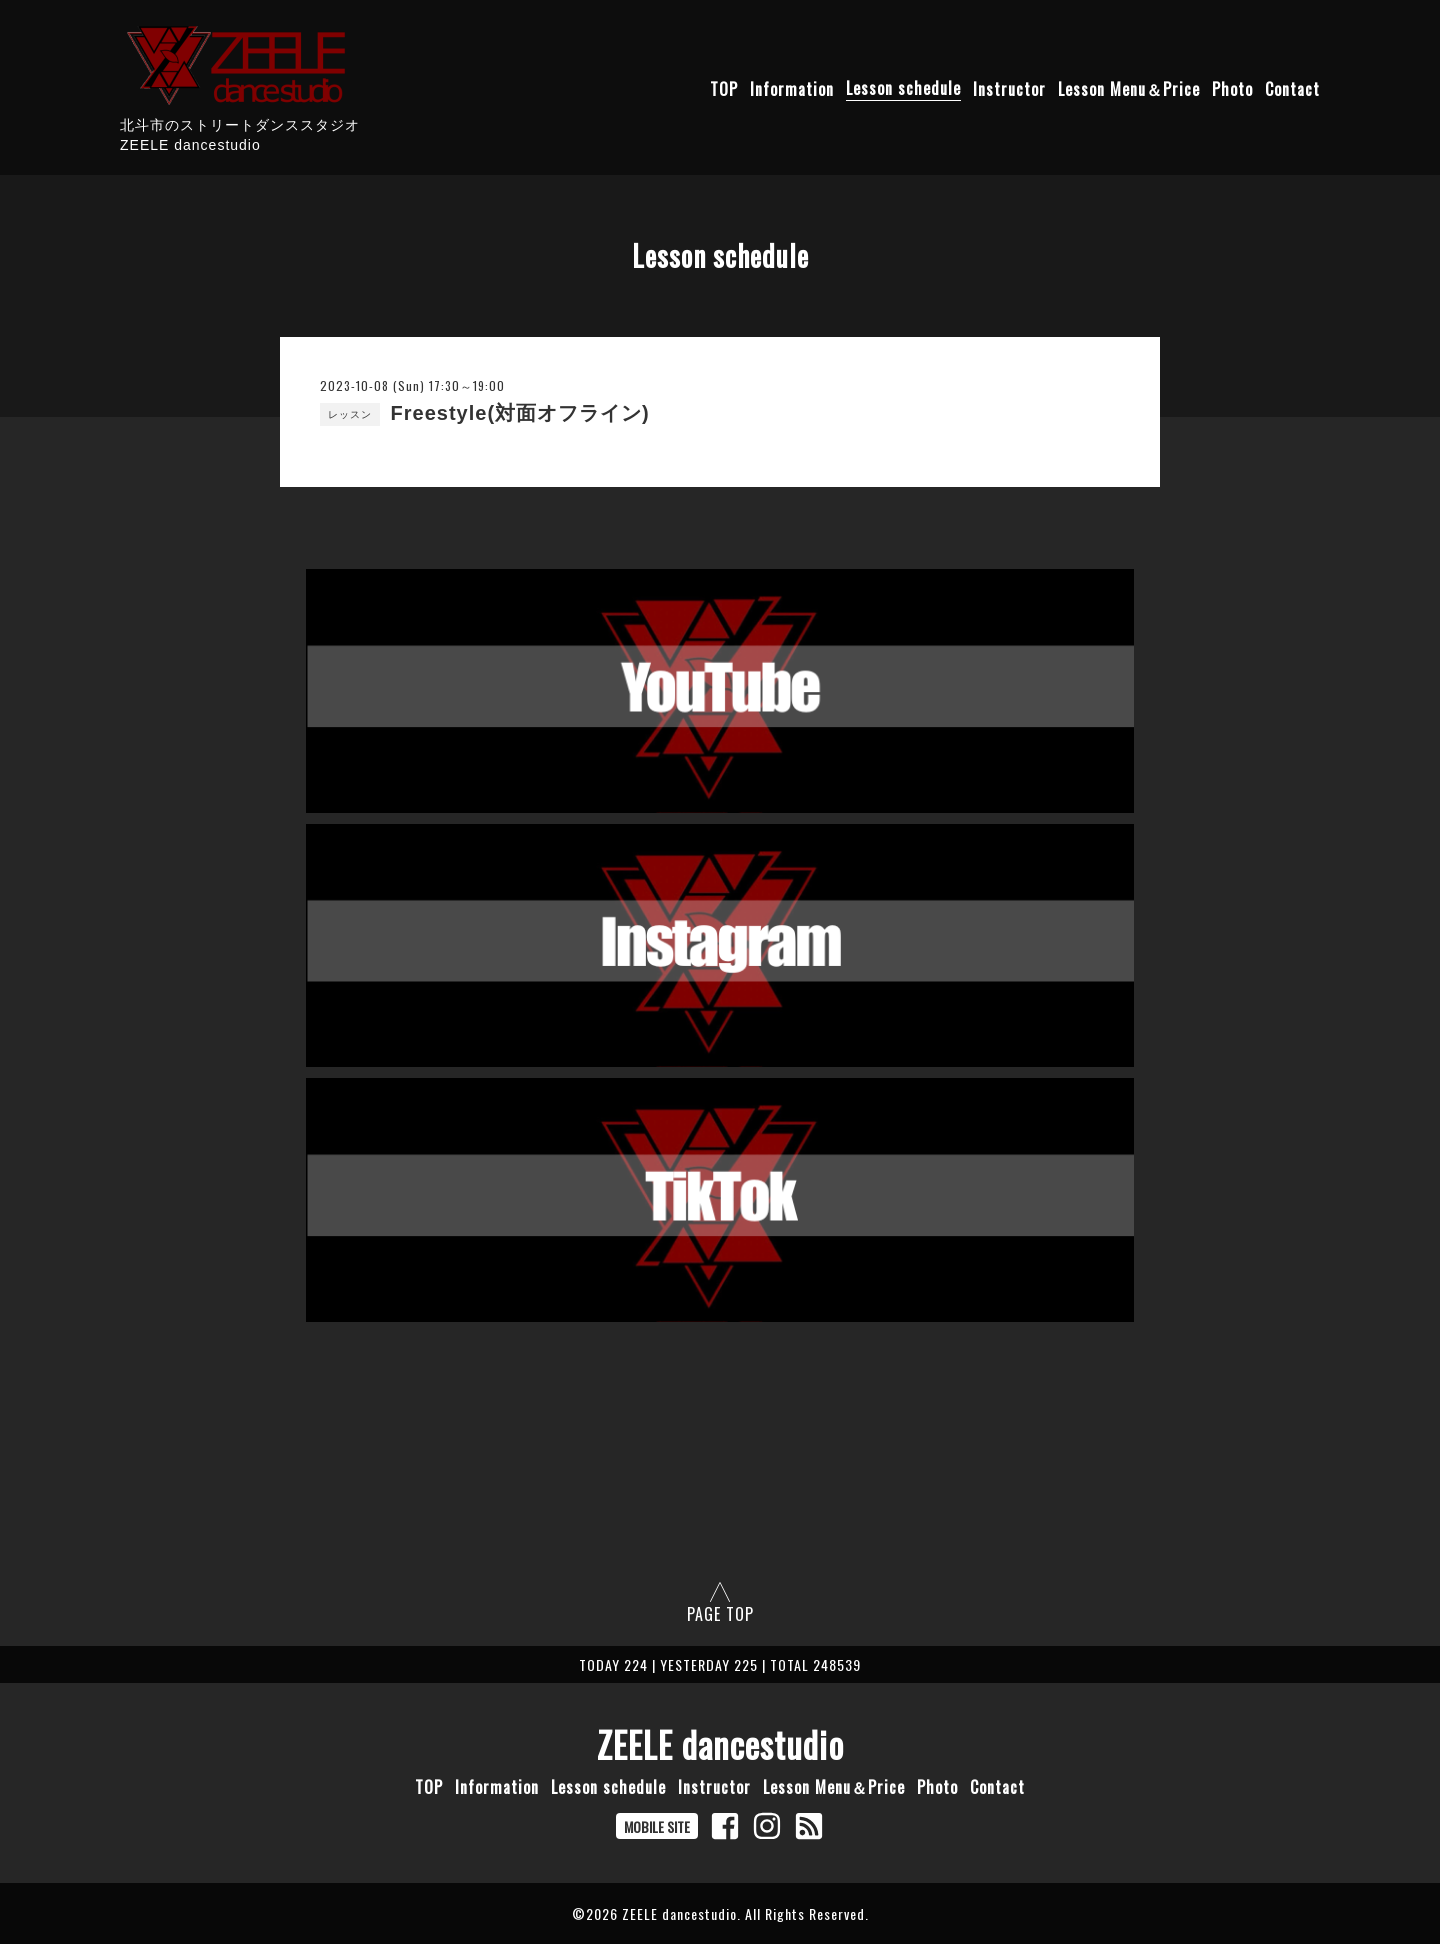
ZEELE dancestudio (720, 1744)
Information (792, 88)
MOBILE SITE (657, 1826)
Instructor (1009, 88)
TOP (724, 88)
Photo (1232, 88)
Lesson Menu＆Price (1129, 88)
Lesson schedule (903, 88)
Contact (1292, 88)
